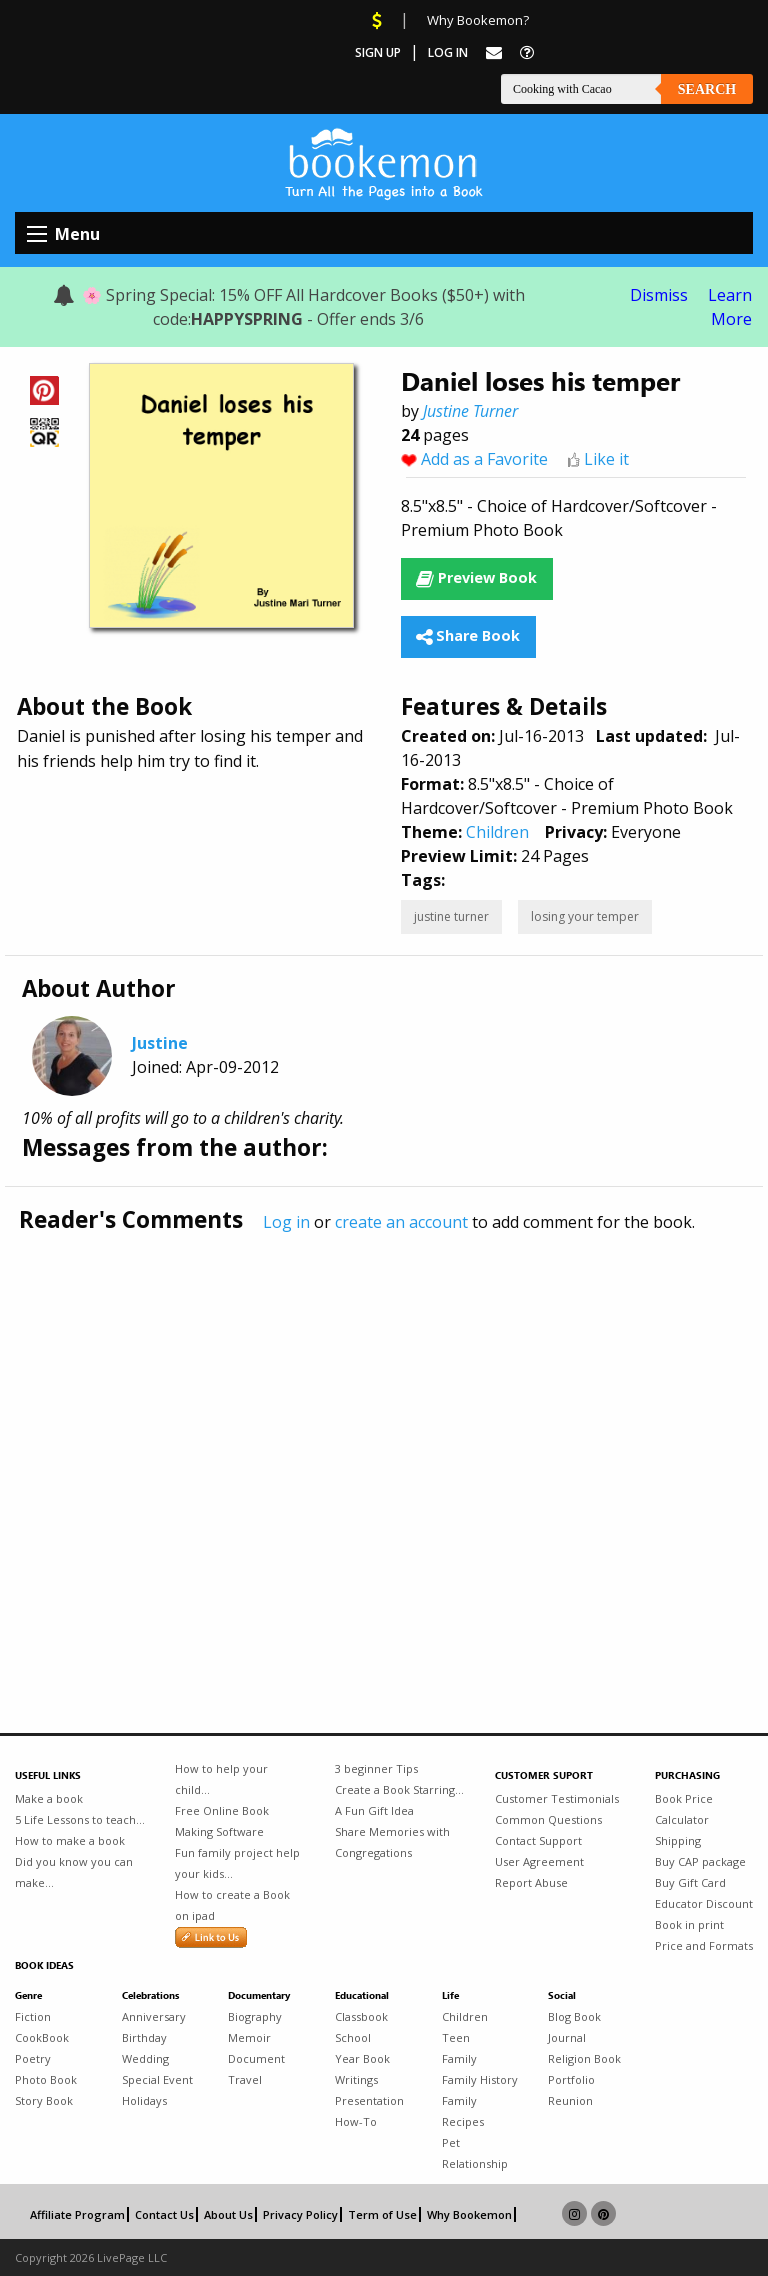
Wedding (145, 2058)
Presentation (369, 2100)
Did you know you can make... (74, 1872)
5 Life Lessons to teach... (80, 1819)
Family (459, 2058)
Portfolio (571, 2079)
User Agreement (539, 1861)
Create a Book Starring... (399, 1789)
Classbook (361, 2016)
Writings (356, 2079)
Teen (456, 2037)
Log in (286, 1222)
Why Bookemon (469, 2214)
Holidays (144, 2100)
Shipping (678, 1840)
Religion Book (584, 2058)
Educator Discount (704, 1903)
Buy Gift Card (690, 1882)
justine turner (451, 916)
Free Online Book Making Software (222, 1821)
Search (707, 89)
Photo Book (46, 2079)
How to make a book (70, 1840)
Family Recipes (463, 2111)
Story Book (44, 2100)
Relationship (475, 2163)
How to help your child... (221, 1779)
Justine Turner (470, 411)
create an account (401, 1222)
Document (256, 2058)
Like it (606, 459)
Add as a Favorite (484, 459)
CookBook (42, 2037)
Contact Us (164, 2214)
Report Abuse (531, 1882)
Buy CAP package (700, 1861)
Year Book (362, 2058)
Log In (448, 52)
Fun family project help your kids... (237, 1863)
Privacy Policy (300, 2214)
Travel (245, 2079)
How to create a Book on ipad (232, 1905)
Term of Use (382, 2214)
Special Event (157, 2079)
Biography (255, 2016)
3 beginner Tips (376, 1768)
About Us (228, 2214)
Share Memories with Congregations (392, 1842)
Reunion (570, 2100)
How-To (356, 2121)
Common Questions (548, 1819)
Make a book (49, 1798)
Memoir (249, 2037)
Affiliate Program (77, 2214)
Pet (451, 2142)
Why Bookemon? (478, 20)
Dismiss (659, 295)
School (353, 2037)
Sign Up (378, 52)
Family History (480, 2079)
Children (497, 832)
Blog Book (574, 2016)
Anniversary (154, 2016)
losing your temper (585, 916)
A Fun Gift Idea (374, 1810)
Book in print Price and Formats (704, 1935)
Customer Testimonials (557, 1798)
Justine (160, 1043)
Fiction (33, 2016)
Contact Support (538, 1840)
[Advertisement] (384, 1441)
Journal (567, 2037)
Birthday (144, 2037)
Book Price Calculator (684, 1809)
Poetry (33, 2058)
